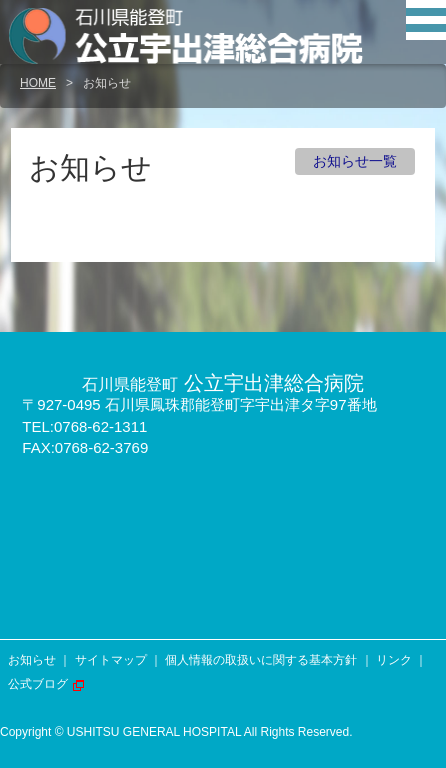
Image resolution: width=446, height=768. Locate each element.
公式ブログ (38, 684)
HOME (38, 83)
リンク (394, 660)
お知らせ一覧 (355, 161)
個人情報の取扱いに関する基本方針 (261, 660)
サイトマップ (111, 660)
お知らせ (32, 660)
